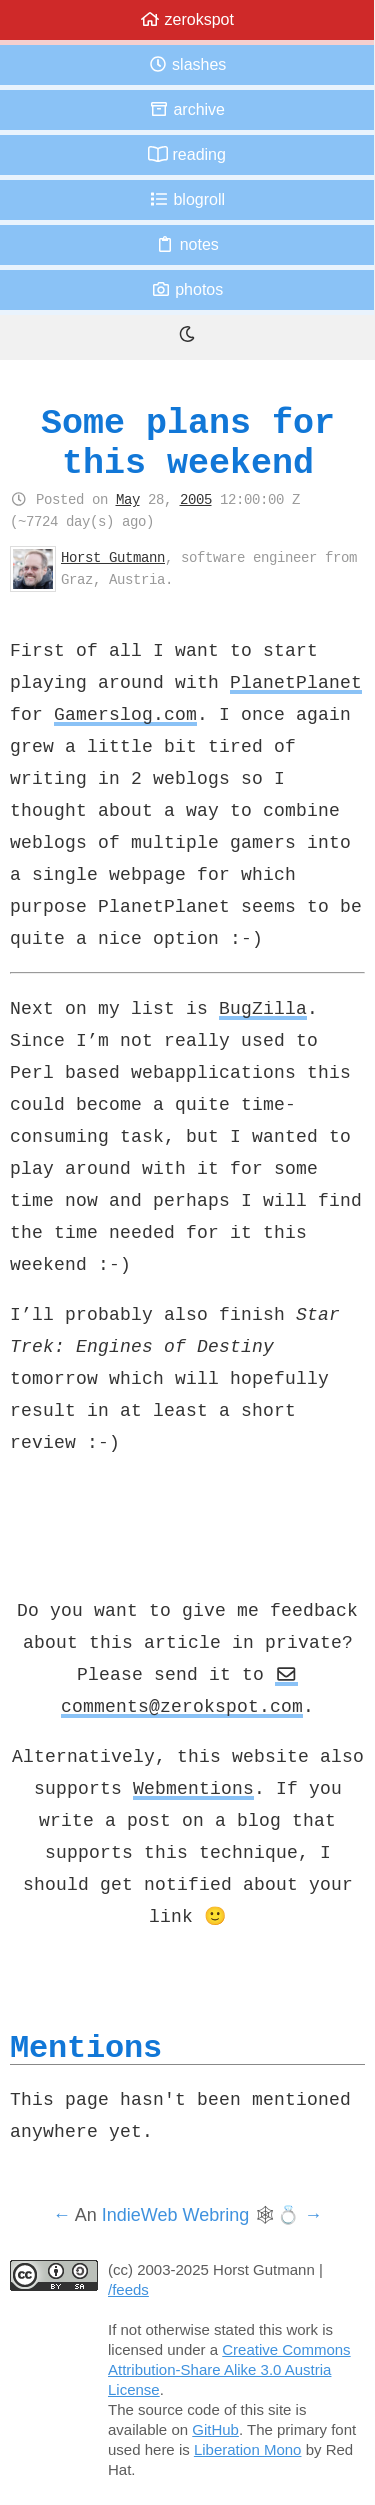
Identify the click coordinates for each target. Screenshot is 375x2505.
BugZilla (263, 1008)
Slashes (187, 64)
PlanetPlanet (296, 682)
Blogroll (187, 199)
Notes (187, 244)
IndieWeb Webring (175, 2215)
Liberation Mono (248, 2449)
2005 (196, 499)
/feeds (128, 2289)
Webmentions (193, 1788)
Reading (187, 154)
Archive (187, 109)
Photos (187, 289)
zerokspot (187, 19)
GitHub (215, 2429)
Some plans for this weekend (188, 442)
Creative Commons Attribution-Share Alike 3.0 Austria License (229, 2369)
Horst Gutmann (113, 557)
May (128, 499)
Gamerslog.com (125, 714)
